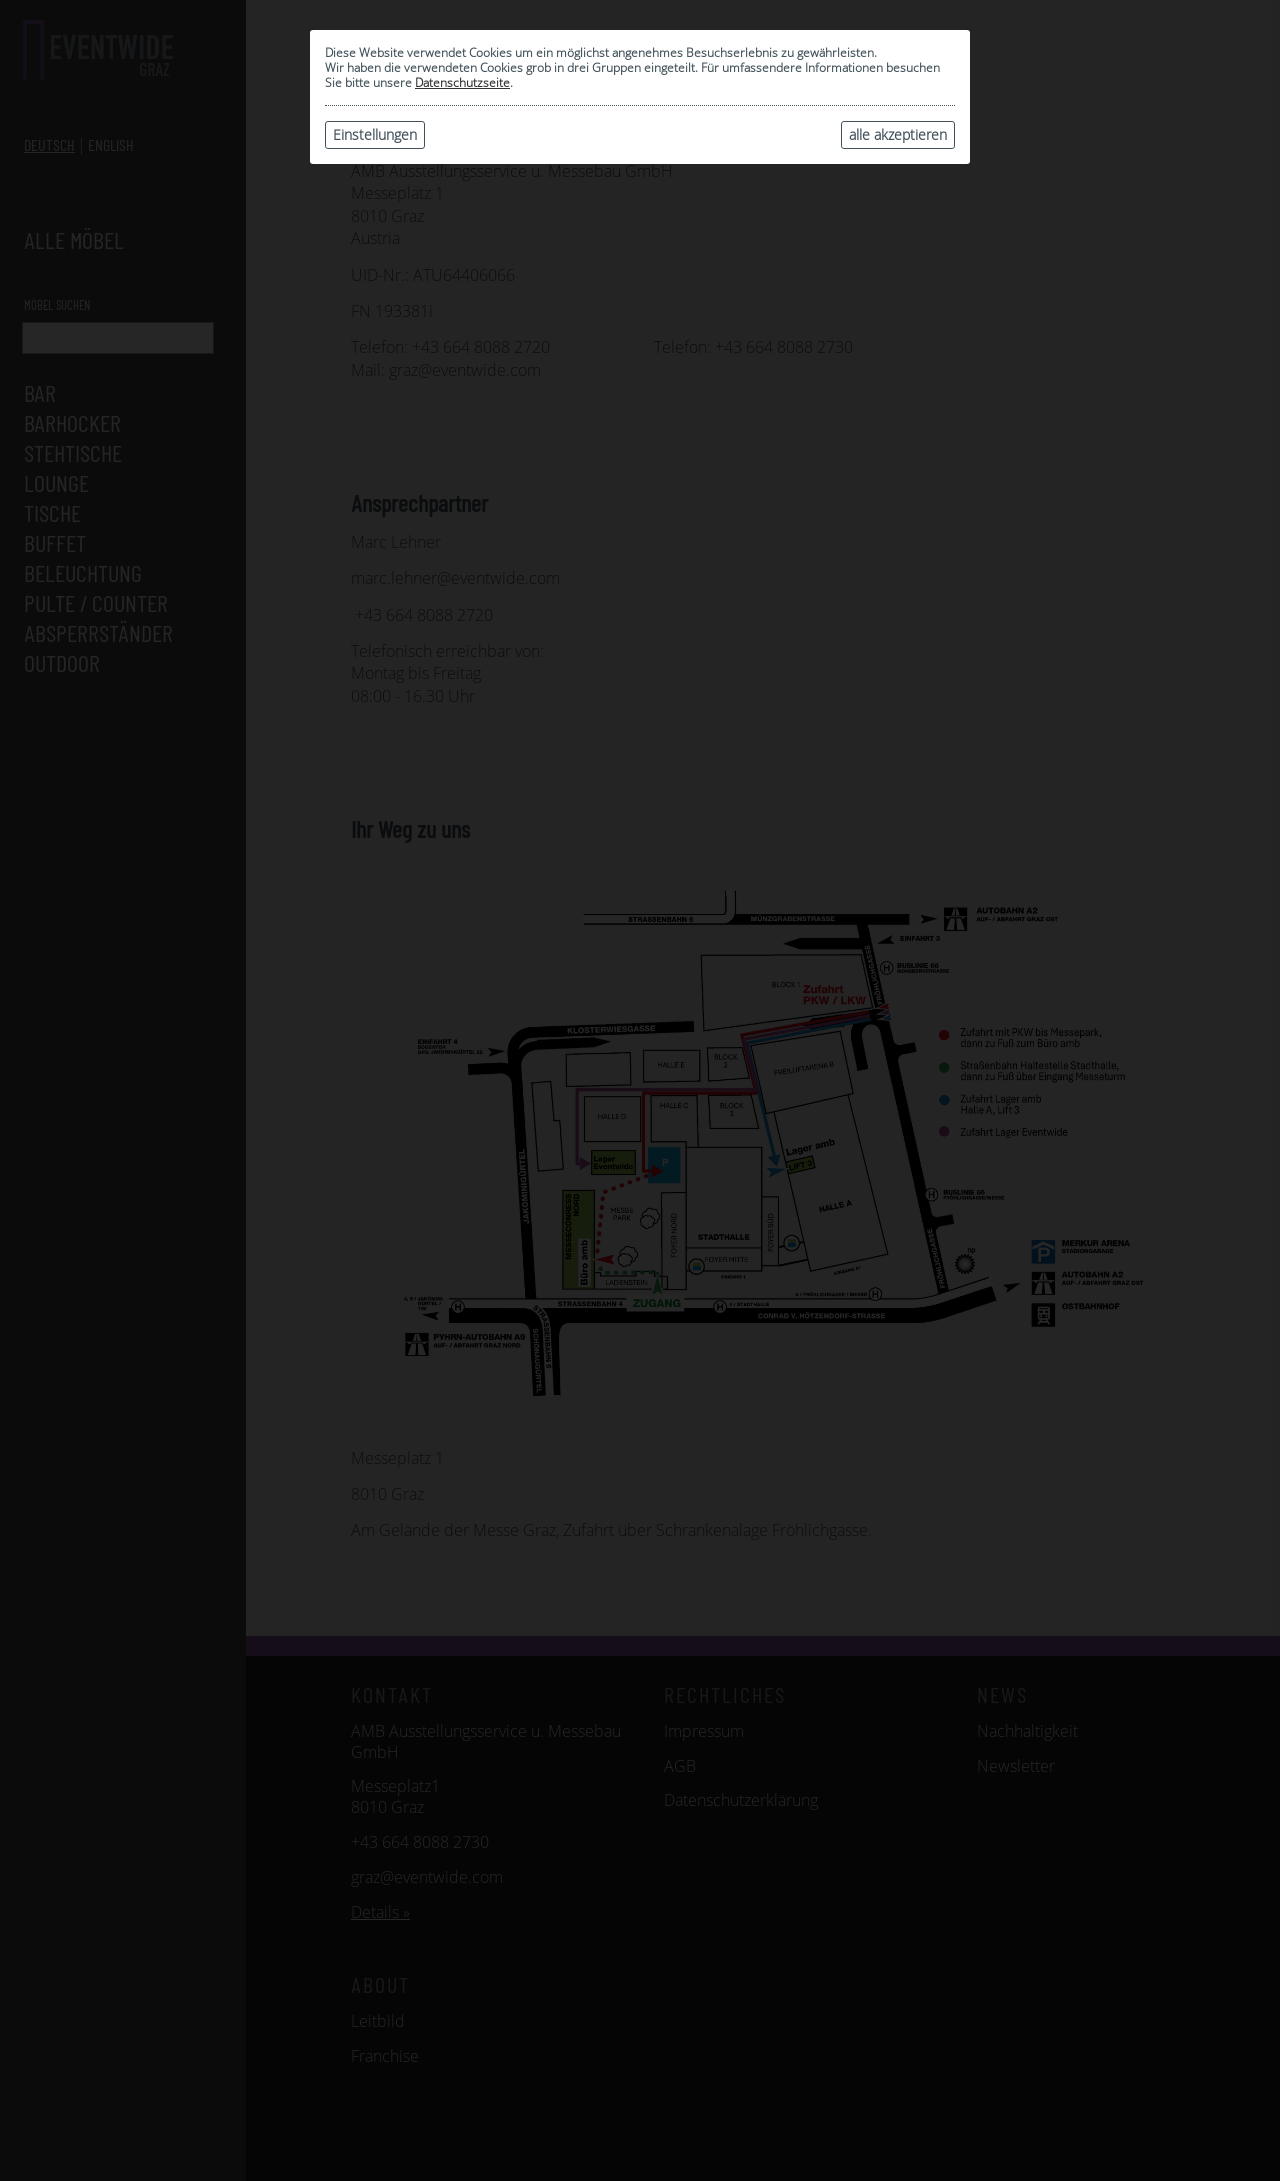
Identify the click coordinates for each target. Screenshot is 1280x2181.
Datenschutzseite (462, 82)
